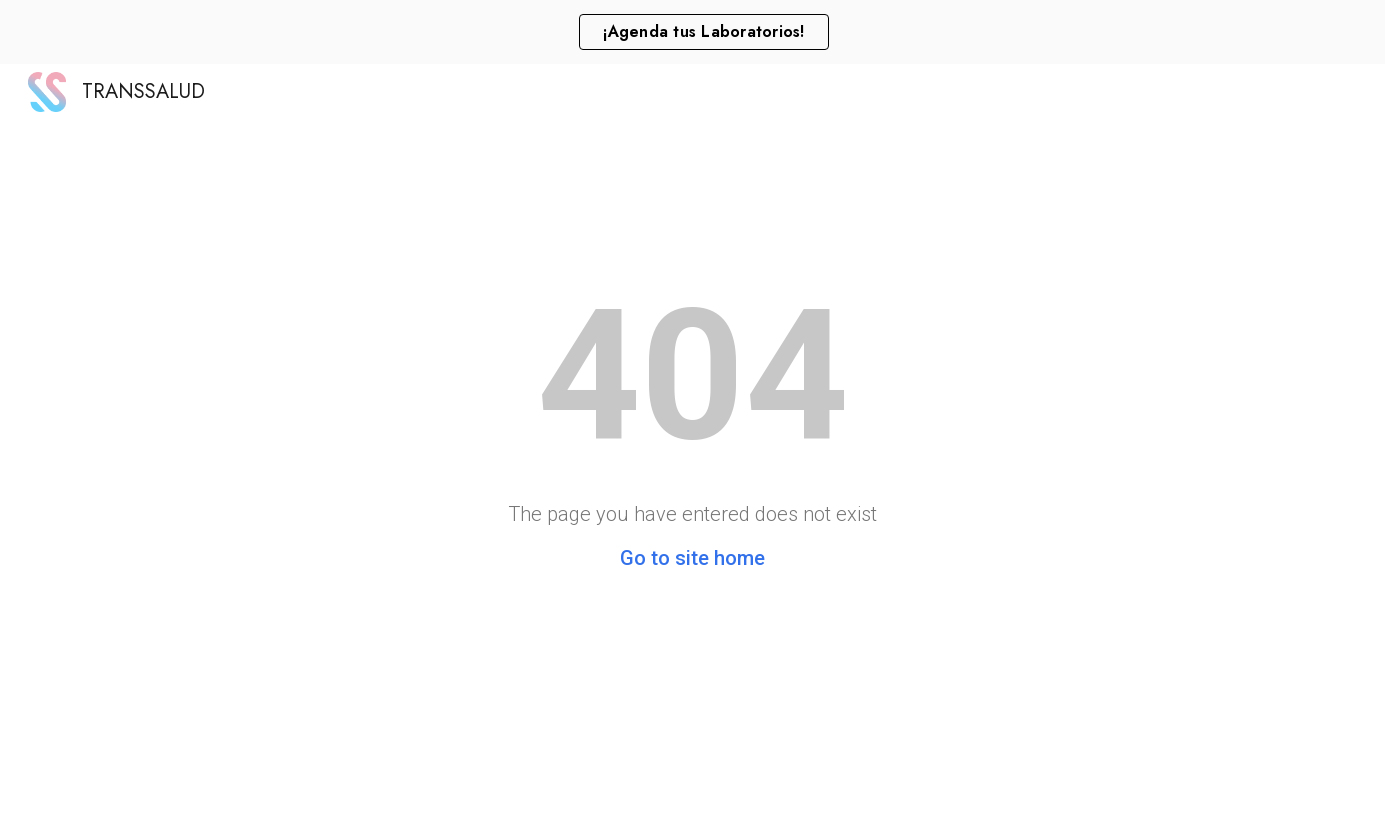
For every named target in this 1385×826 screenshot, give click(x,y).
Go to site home (692, 558)
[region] (692, 32)
